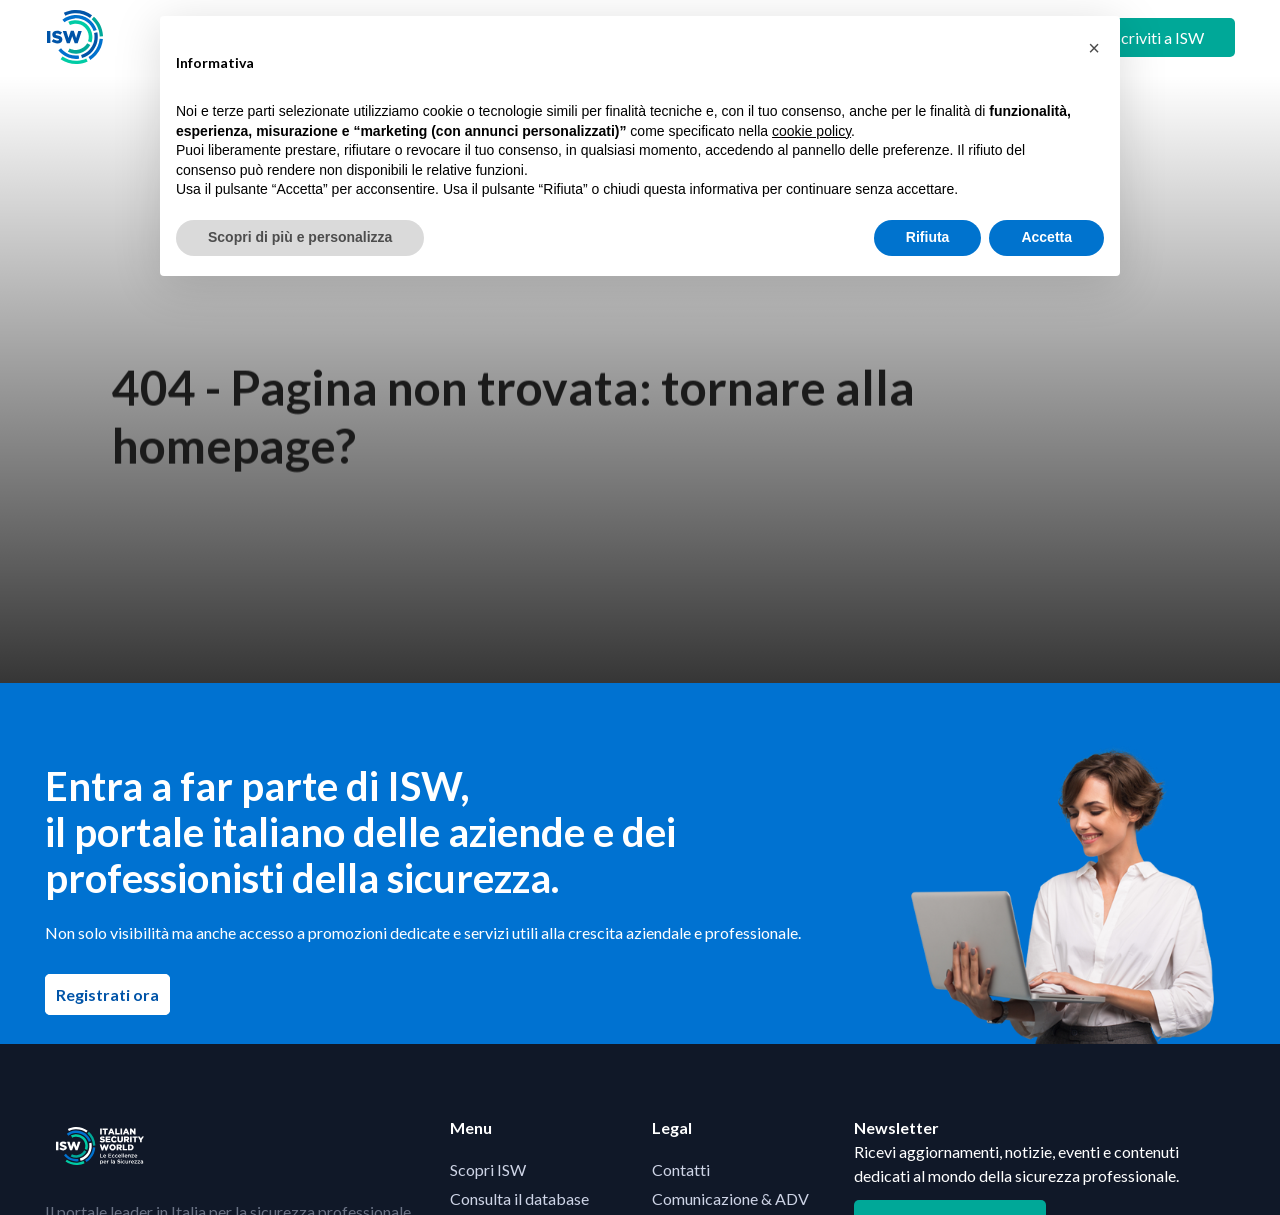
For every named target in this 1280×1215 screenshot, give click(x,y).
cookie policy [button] (811, 131)
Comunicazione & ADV (730, 1198)
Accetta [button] (1046, 237)
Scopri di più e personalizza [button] (300, 237)
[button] (1094, 48)
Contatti (681, 1169)
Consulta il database (519, 1198)
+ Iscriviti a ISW (1150, 37)
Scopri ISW (488, 1169)
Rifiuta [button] (928, 237)
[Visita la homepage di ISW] (75, 37)
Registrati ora (113, 994)
